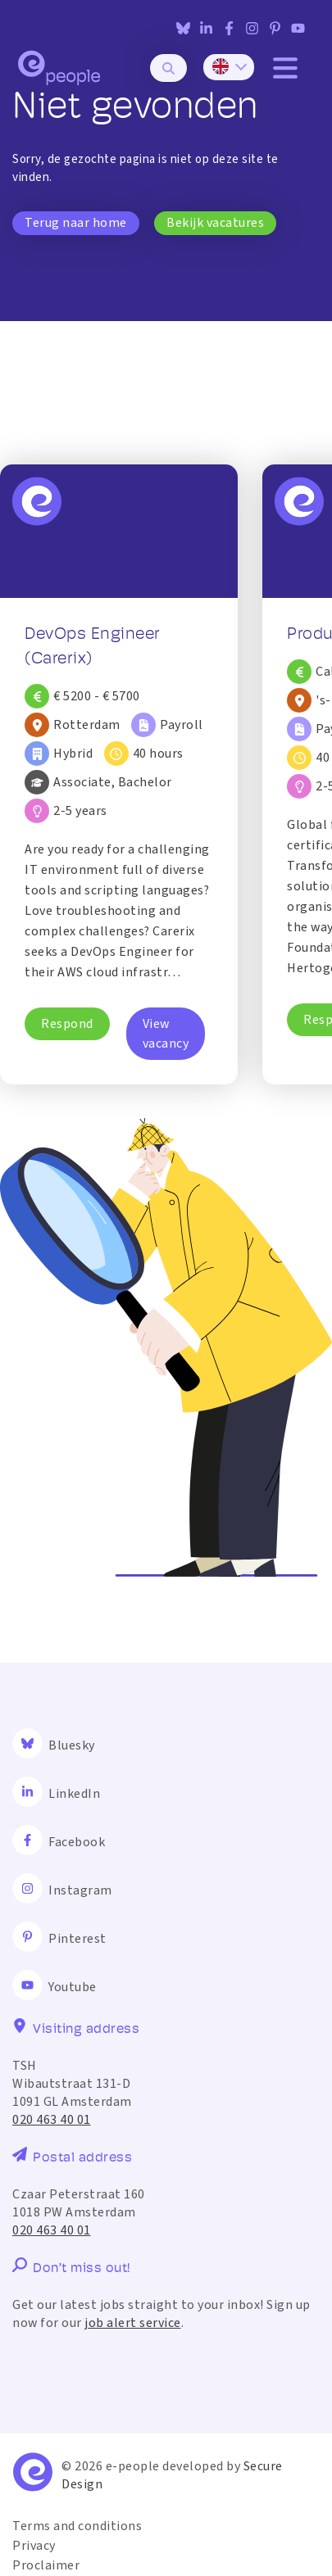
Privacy (34, 2546)
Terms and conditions (77, 2526)
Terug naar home (76, 223)
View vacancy (166, 1034)
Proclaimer (46, 2565)
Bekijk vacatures (215, 223)
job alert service (132, 2323)
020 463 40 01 (51, 2120)
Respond (67, 1024)
